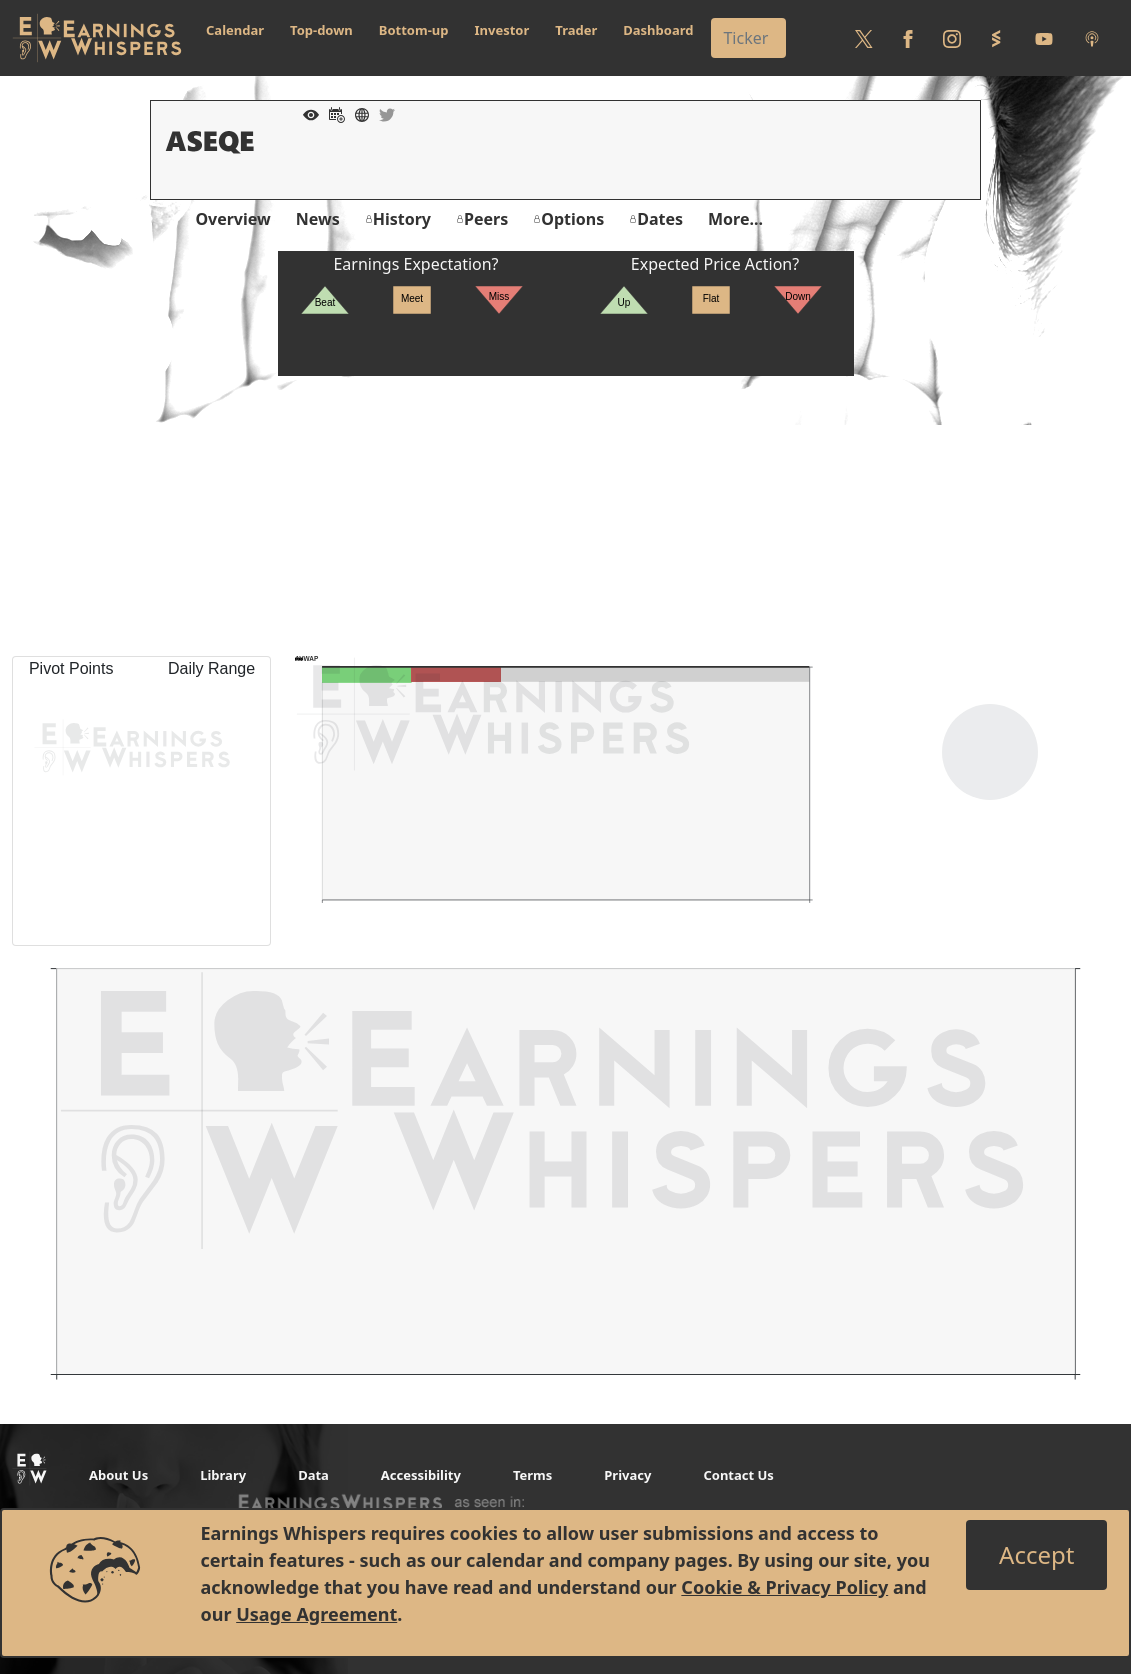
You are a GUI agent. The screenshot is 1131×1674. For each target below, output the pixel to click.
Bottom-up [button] (414, 30)
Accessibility (421, 1475)
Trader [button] (576, 30)
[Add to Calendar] (332, 113)
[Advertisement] (565, 516)
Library (223, 1475)
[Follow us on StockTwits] (996, 38)
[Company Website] (357, 113)
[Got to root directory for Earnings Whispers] (97, 38)
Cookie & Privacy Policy (784, 1587)
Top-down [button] (321, 30)
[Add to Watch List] (306, 113)
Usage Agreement (316, 1614)
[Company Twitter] (382, 113)
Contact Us (738, 1475)
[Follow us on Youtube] (1044, 38)
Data (313, 1475)
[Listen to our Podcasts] (1092, 38)
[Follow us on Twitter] (864, 38)
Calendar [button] (235, 30)
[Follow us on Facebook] (908, 38)
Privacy (627, 1475)
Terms (532, 1475)
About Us (118, 1475)
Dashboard (658, 30)
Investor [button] (502, 30)
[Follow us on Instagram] (952, 38)
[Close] (1036, 1555)
